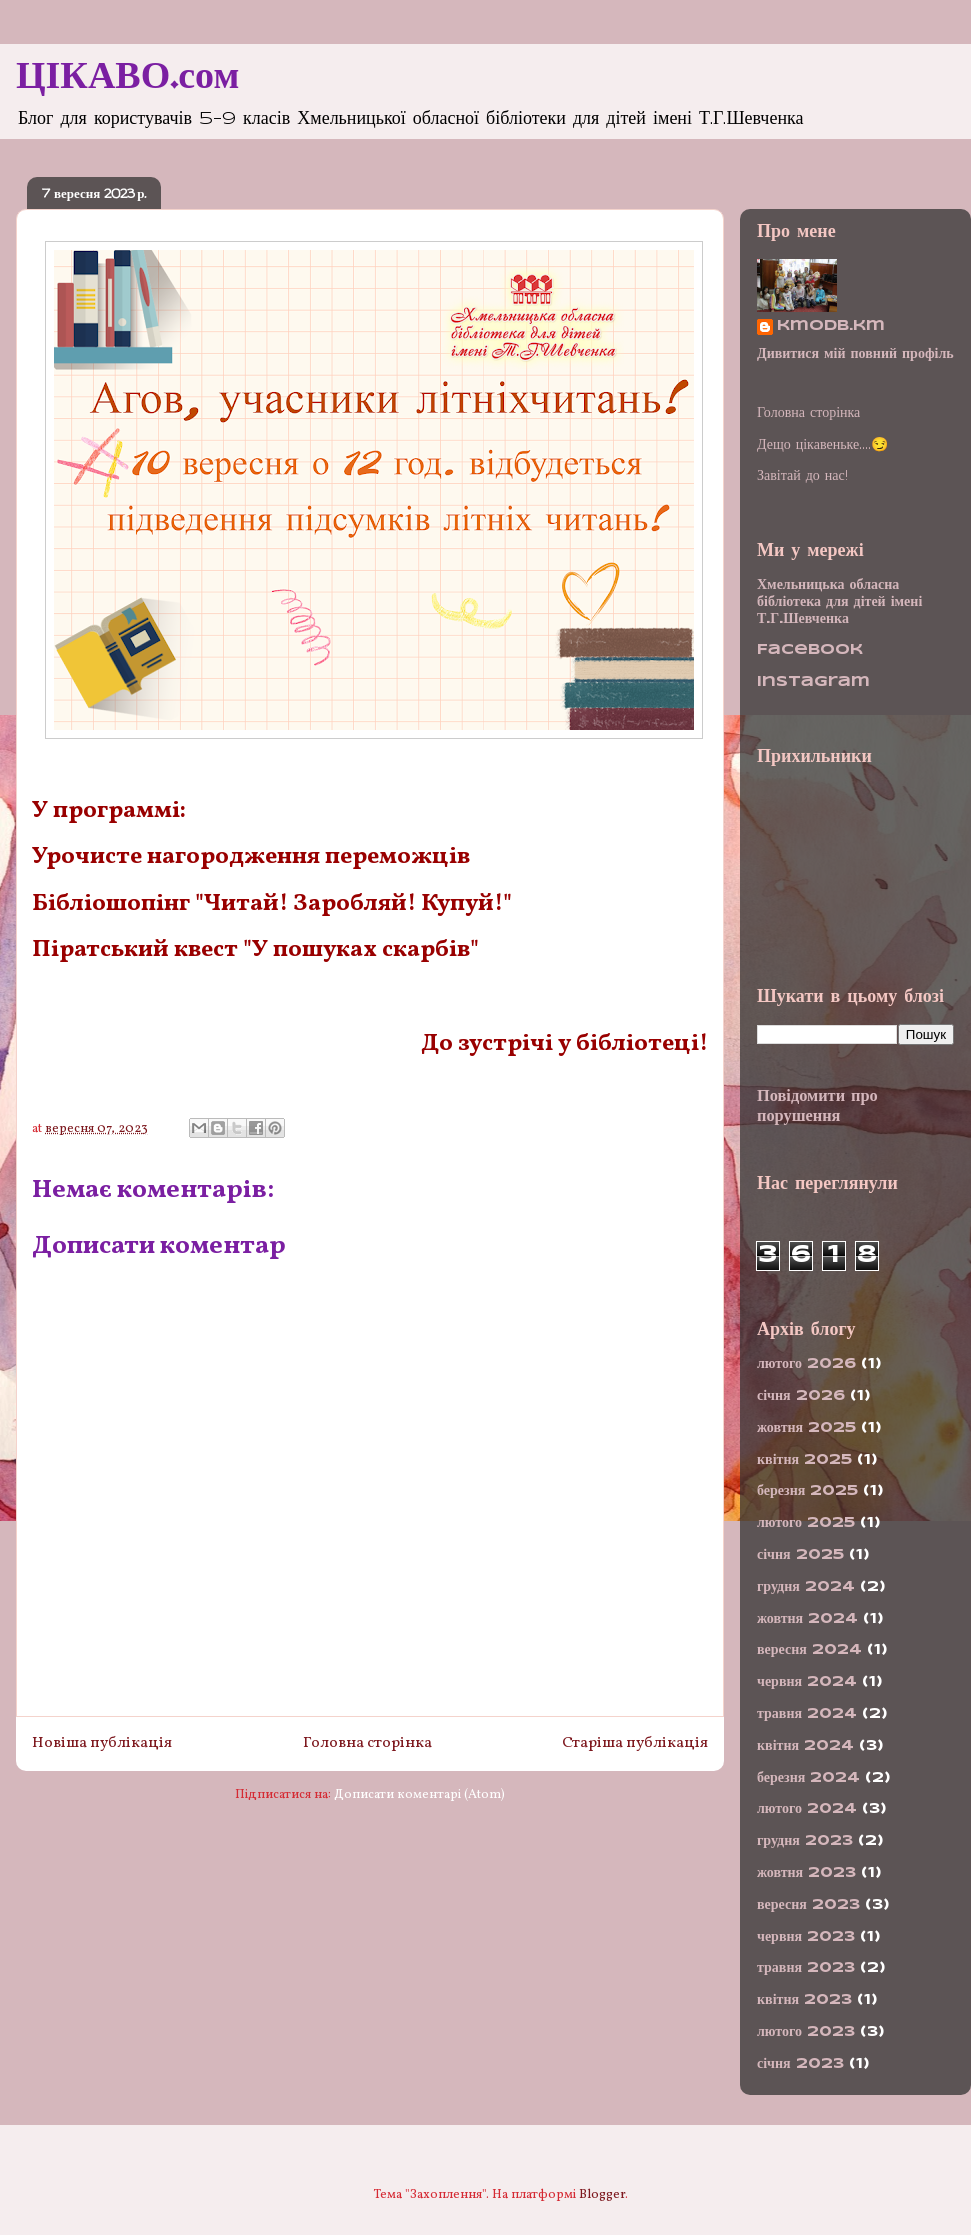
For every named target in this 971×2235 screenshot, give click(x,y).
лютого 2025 (806, 1523)
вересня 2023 (808, 1905)
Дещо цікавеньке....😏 (822, 445)
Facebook (810, 650)
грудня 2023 (805, 1841)
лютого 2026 (806, 1364)
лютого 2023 (806, 2032)
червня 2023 (806, 1937)
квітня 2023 (804, 2000)
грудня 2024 (806, 1587)
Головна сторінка (367, 1743)
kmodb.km (831, 326)
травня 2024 (807, 1714)
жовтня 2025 (806, 1428)
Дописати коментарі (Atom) (419, 1795)
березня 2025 (807, 1491)
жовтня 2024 (807, 1619)
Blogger (602, 2195)
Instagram (813, 682)
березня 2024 (808, 1778)
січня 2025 (800, 1555)
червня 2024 (807, 1682)
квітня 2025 (804, 1460)
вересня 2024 (809, 1650)
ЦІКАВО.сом (127, 78)
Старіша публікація (635, 1743)
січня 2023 (800, 2064)
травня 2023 (806, 1968)
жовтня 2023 (806, 1873)
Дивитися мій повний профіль (855, 354)
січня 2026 (801, 1396)
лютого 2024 (807, 1809)
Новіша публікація (102, 1743)
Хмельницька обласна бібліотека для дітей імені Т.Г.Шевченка (839, 602)
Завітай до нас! (802, 476)
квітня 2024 (805, 1746)
